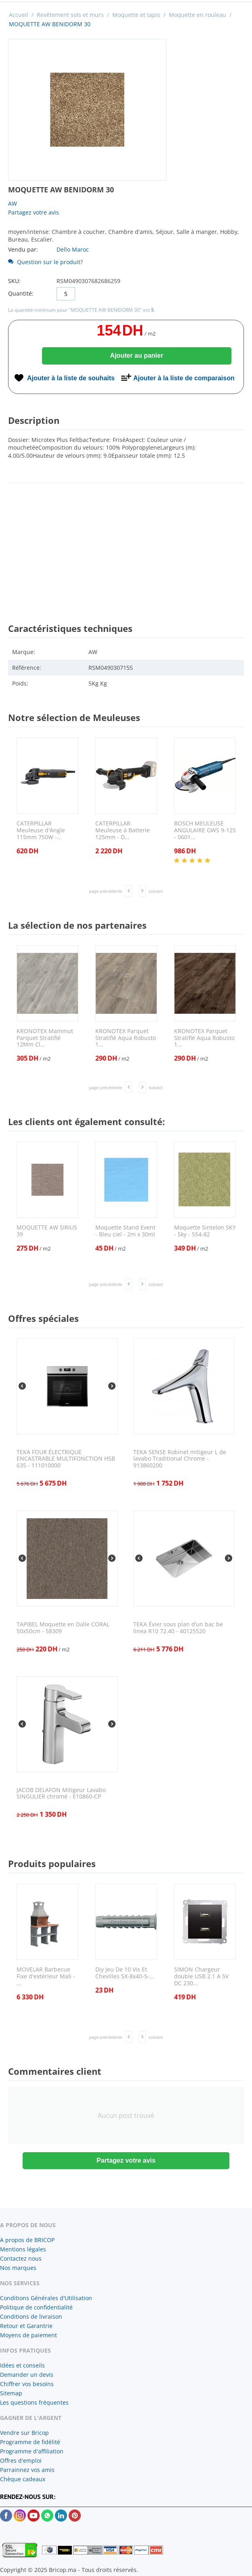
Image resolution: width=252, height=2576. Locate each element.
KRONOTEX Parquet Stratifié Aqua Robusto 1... (125, 1038)
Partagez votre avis (33, 212)
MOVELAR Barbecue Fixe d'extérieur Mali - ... (46, 1976)
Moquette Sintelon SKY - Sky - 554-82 (205, 1231)
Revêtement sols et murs (70, 15)
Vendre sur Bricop (24, 2432)
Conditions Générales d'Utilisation (46, 2298)
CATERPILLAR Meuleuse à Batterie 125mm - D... (122, 830)
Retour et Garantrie (26, 2326)
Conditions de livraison (31, 2316)
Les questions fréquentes (34, 2402)
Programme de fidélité (30, 2442)
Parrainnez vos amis (27, 2470)
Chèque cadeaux (22, 2479)
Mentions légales (23, 2249)
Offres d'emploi (21, 2460)
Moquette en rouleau (197, 15)
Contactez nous (21, 2258)
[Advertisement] (126, 545)
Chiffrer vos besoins (27, 2384)
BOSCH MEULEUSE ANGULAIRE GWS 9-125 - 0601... (205, 830)
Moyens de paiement (28, 2335)
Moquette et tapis (136, 15)
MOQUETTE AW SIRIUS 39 (47, 1231)
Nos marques (18, 2268)
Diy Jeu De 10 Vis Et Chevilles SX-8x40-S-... (124, 1973)
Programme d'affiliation (31, 2451)
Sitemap (11, 2393)
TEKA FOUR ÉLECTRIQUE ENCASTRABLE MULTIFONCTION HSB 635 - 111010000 (66, 1459)
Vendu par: (23, 249)
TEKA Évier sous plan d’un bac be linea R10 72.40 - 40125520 (178, 1628)
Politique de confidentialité (36, 2307)
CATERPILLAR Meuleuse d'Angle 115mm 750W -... (41, 830)
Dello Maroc (73, 249)
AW (12, 203)
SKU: (14, 281)
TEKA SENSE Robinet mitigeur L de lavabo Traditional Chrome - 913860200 (179, 1459)
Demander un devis (26, 2374)
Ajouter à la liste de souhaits (71, 378)
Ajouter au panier (137, 355)
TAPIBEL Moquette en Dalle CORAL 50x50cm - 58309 (63, 1628)
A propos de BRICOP (27, 2240)
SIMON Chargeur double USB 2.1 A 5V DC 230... (201, 1976)
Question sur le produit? (45, 262)
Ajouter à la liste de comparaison (184, 378)
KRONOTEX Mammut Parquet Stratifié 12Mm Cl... (45, 1038)
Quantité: (21, 293)
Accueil (18, 15)
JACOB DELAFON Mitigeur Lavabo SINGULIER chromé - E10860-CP (61, 1794)
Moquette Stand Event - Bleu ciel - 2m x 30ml (125, 1231)
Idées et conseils (22, 2365)
